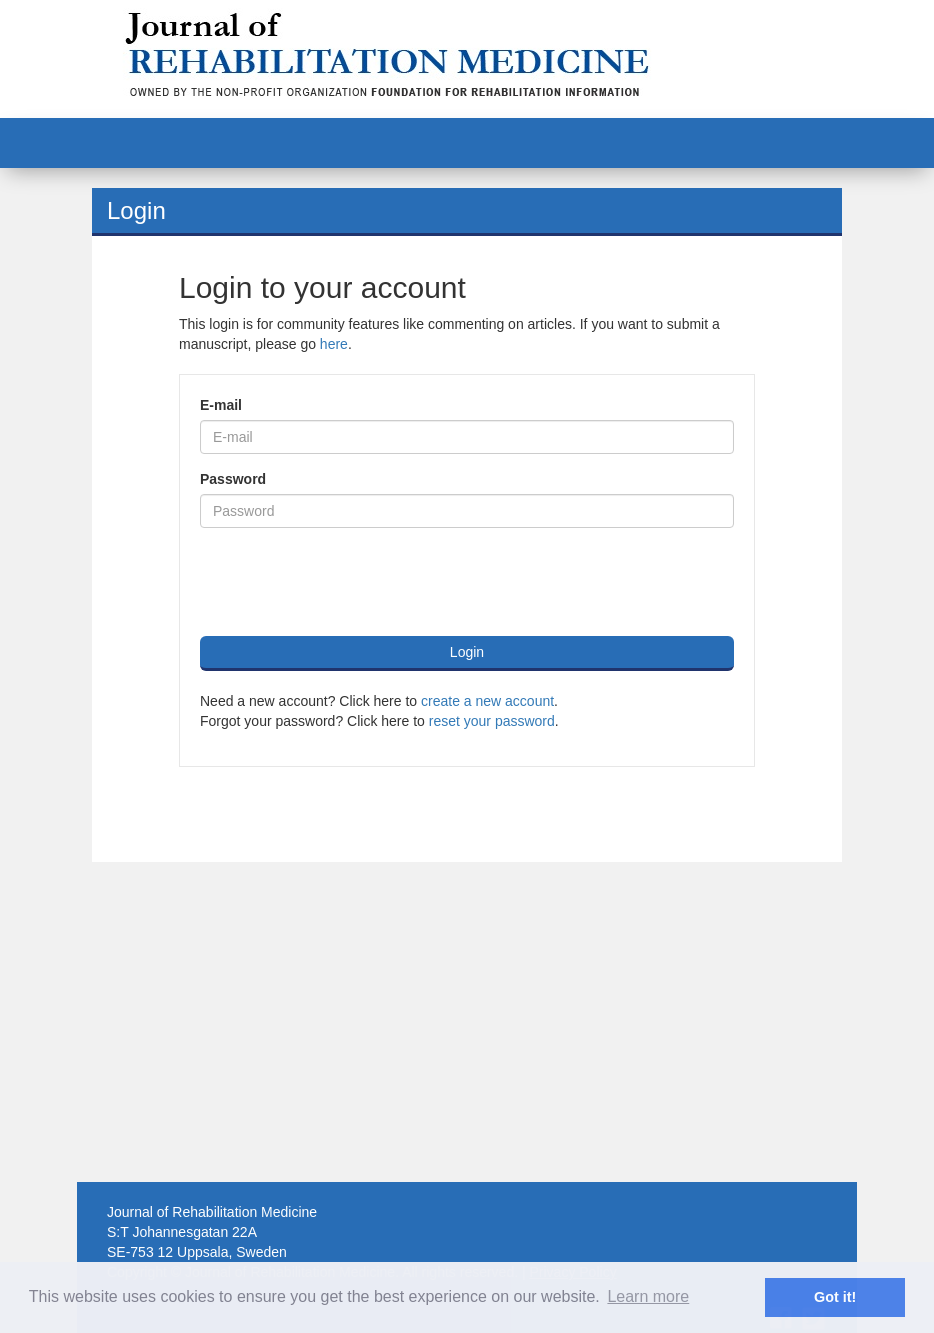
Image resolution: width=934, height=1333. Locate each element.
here (334, 344)
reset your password (492, 721)
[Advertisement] (467, 1022)
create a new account (487, 701)
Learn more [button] (648, 1296)
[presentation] (352, 582)
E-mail (221, 405)
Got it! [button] (835, 1297)
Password (233, 479)
